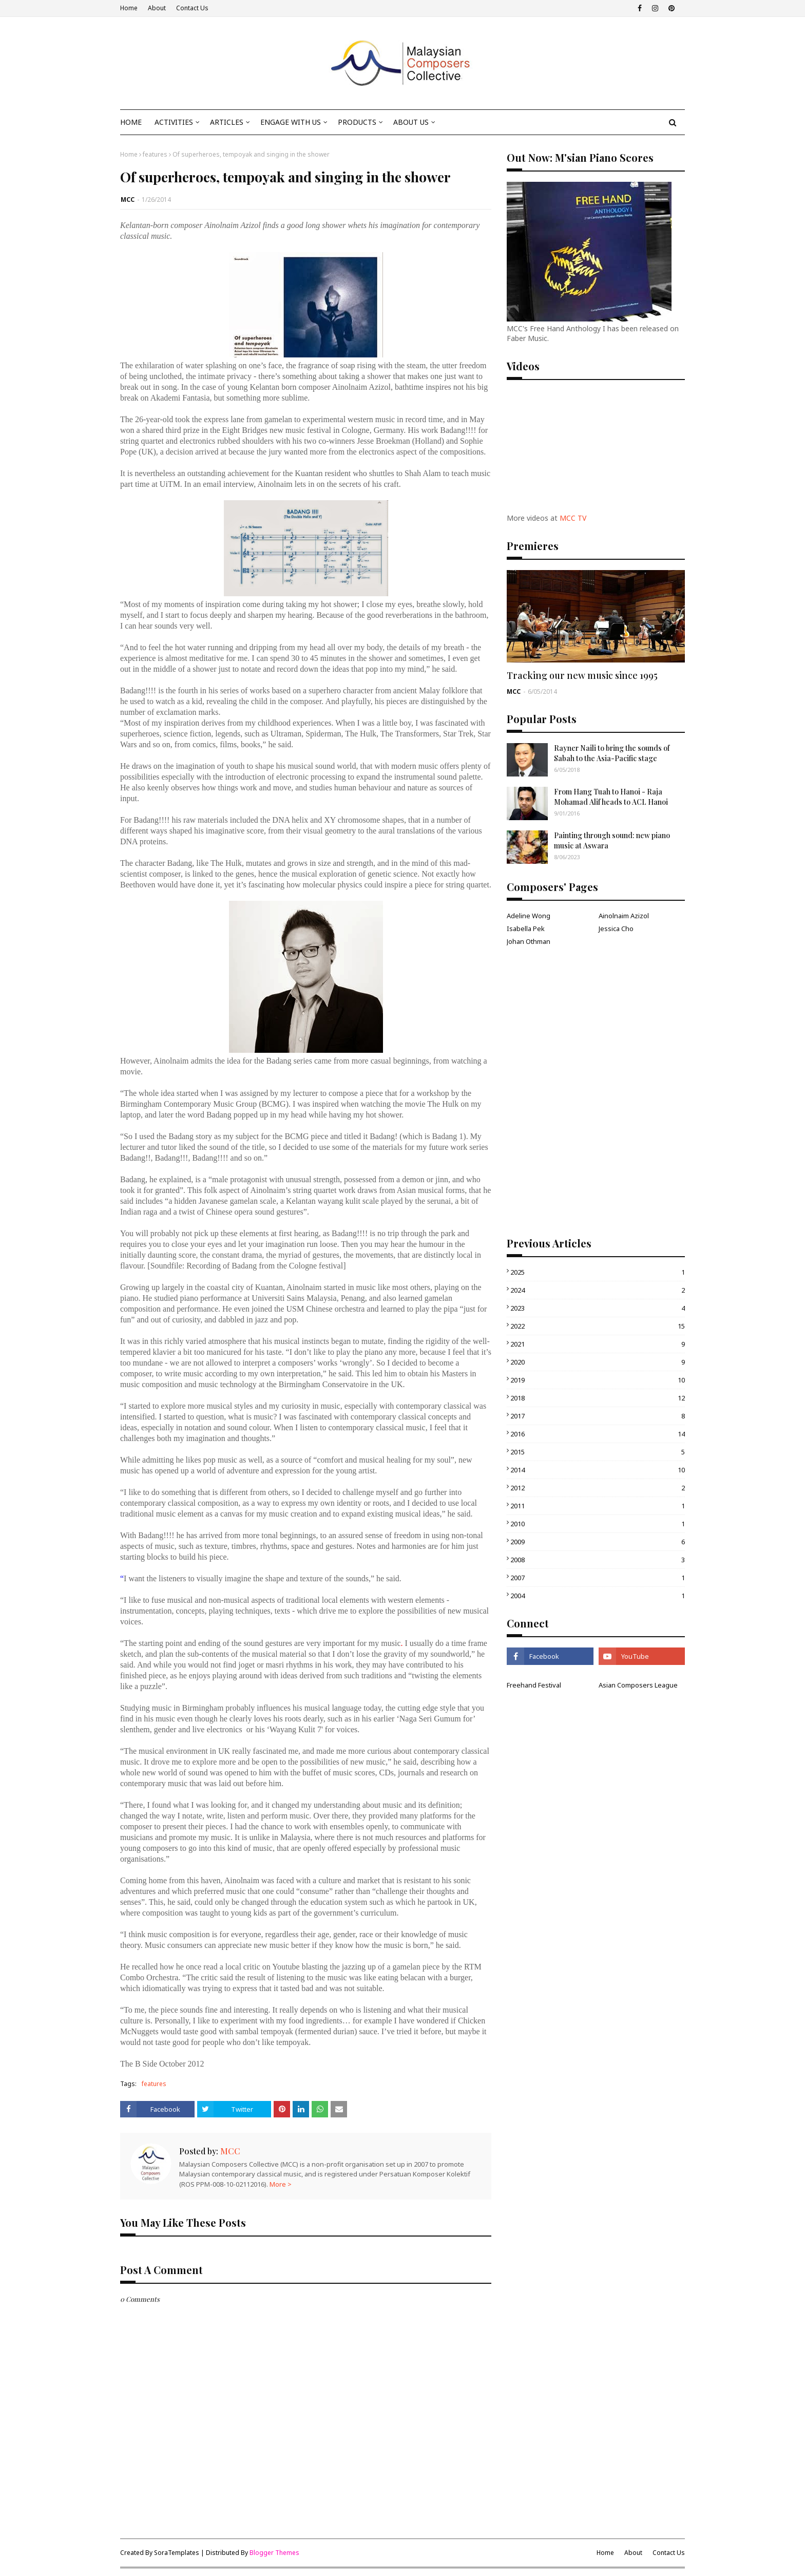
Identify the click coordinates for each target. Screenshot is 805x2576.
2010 (597, 1523)
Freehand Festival (534, 1685)
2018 (597, 1398)
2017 (597, 1415)
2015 (597, 1451)
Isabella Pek (526, 928)
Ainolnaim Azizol (624, 915)
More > (281, 2184)
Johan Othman (528, 941)
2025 (597, 1272)
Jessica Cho (616, 928)
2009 (597, 1541)
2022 (597, 1326)
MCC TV (573, 518)
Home (129, 8)
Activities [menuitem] (174, 122)
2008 (597, 1559)
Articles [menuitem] (226, 122)
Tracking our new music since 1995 (582, 675)
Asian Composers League (638, 1685)
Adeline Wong (528, 915)
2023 (597, 1308)
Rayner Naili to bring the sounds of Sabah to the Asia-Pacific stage (611, 753)
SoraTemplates (176, 2552)
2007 (597, 1577)
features (155, 154)
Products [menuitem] (357, 122)
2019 (597, 1380)
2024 (597, 1290)
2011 (597, 1505)
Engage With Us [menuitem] (290, 122)
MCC (128, 199)
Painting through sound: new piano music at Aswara (612, 840)
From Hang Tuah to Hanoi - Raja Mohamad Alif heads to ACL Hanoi (611, 797)
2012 (597, 1487)
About (157, 8)
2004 (597, 1595)
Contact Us (192, 8)
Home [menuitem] (131, 122)
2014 (597, 1469)
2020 (597, 1362)
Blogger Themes (274, 2552)
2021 (597, 1344)
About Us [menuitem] (411, 122)
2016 (597, 1433)
